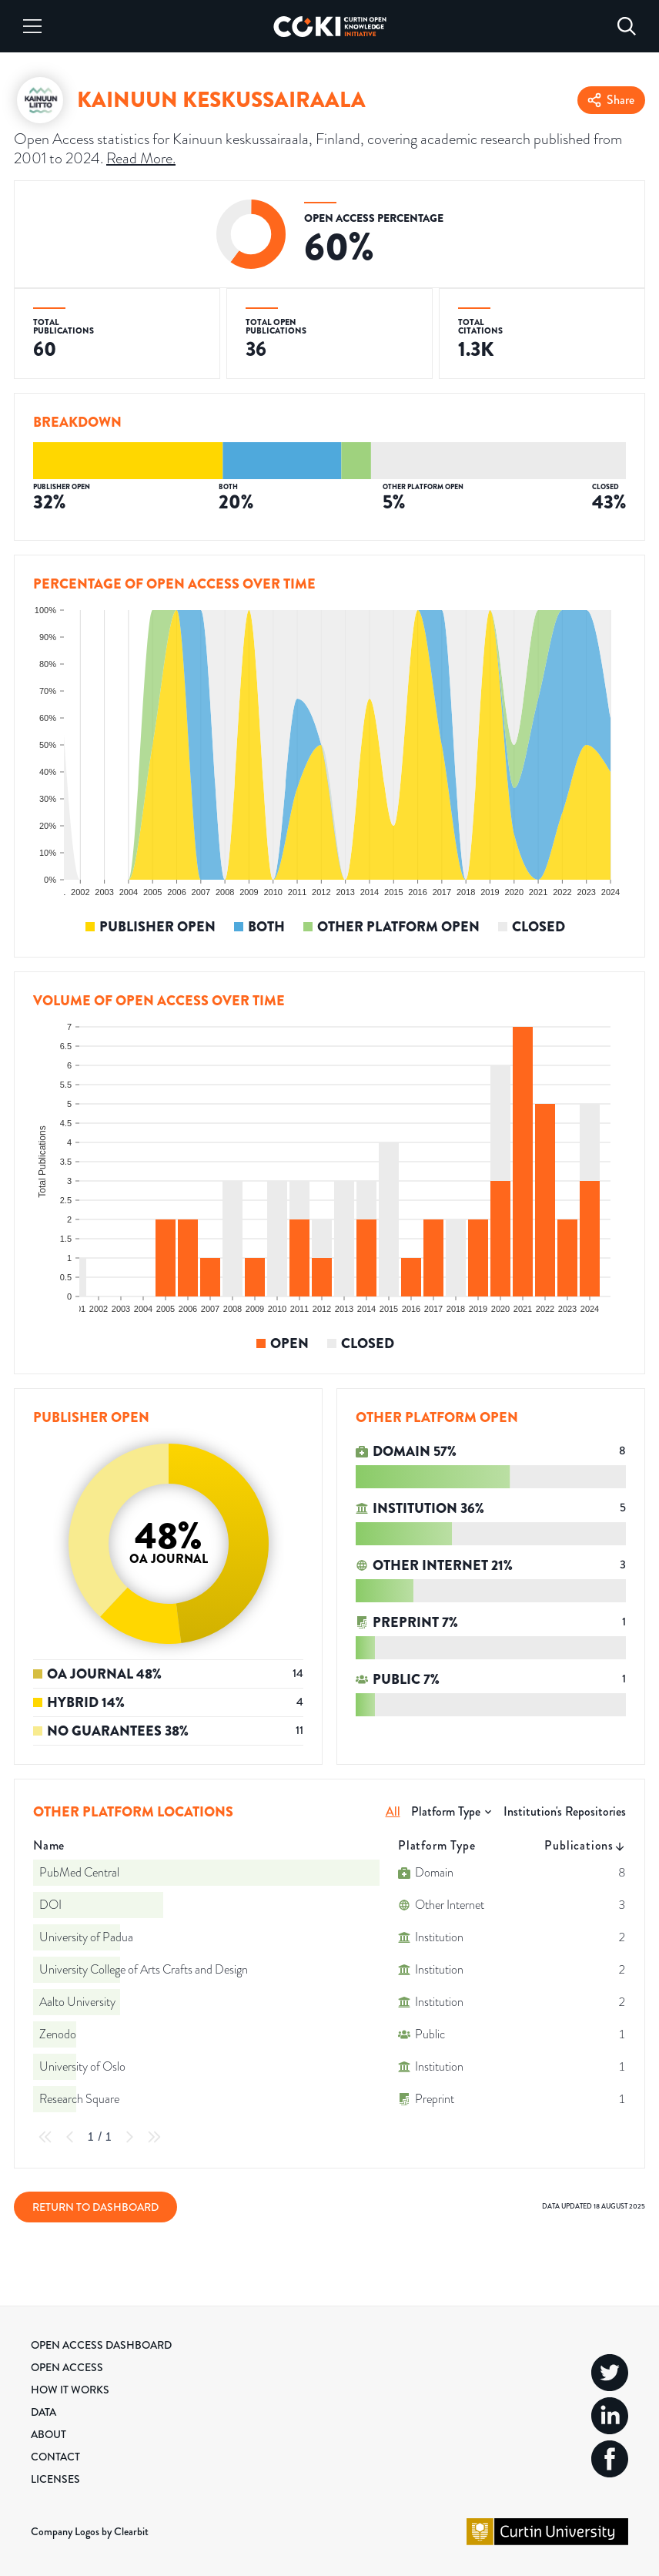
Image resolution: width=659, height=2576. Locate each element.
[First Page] (45, 2137)
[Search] (626, 26)
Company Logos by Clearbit (90, 2531)
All (393, 1811)
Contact (55, 2456)
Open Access (67, 2367)
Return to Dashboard (95, 2207)
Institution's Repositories (564, 1811)
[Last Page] (154, 2137)
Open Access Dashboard (101, 2345)
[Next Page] (129, 2137)
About (48, 2434)
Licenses (55, 2479)
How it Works (70, 2389)
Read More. (141, 158)
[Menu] (32, 26)
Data (43, 2412)
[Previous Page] (70, 2137)
